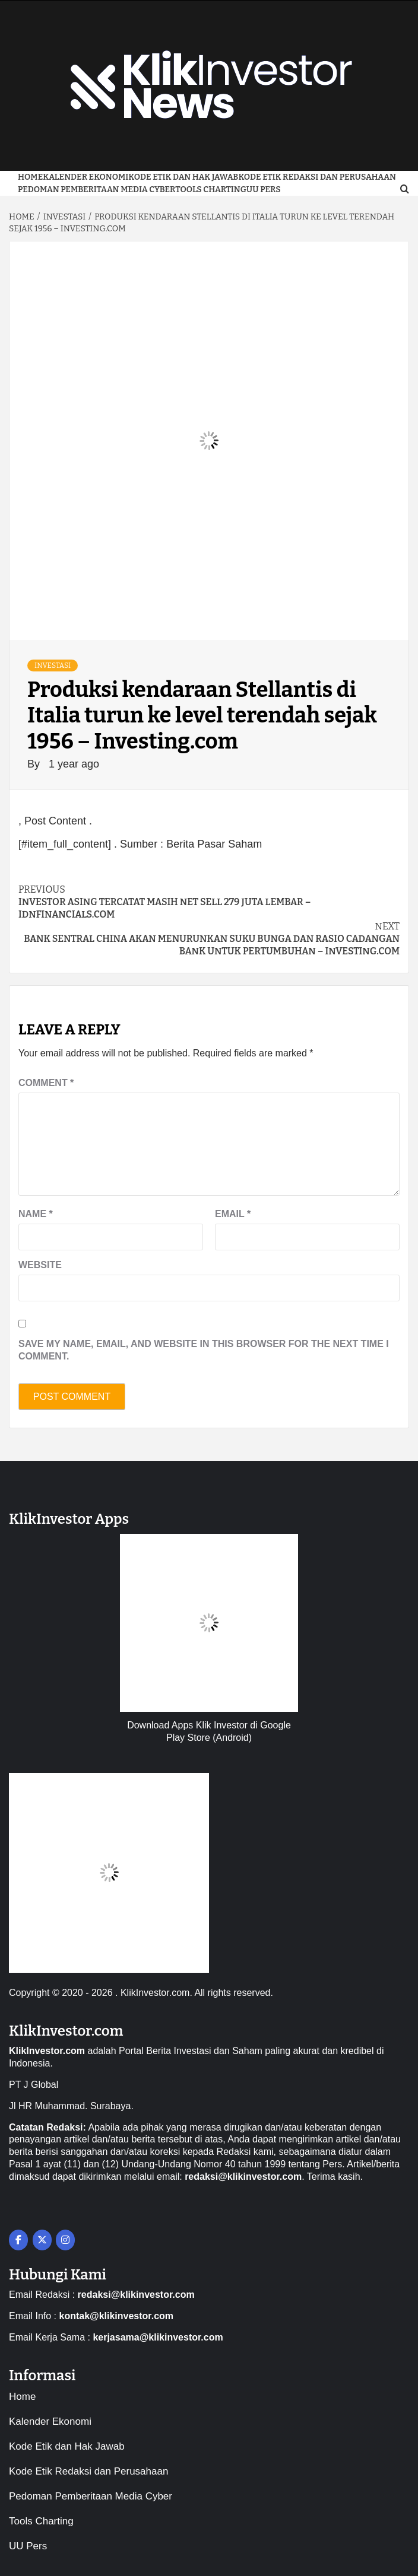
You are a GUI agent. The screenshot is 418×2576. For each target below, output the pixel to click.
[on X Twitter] (42, 2240)
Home (30, 177)
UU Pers (263, 189)
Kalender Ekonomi (85, 177)
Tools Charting (210, 189)
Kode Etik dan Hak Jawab (183, 177)
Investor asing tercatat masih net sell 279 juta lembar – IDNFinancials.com (209, 902)
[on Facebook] (18, 2240)
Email (233, 1214)
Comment (46, 1083)
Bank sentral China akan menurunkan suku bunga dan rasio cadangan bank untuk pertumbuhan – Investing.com (209, 939)
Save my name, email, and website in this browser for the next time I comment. (203, 1350)
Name (35, 1214)
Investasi (52, 665)
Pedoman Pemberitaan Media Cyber (96, 189)
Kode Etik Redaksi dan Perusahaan (317, 177)
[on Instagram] (65, 2240)
